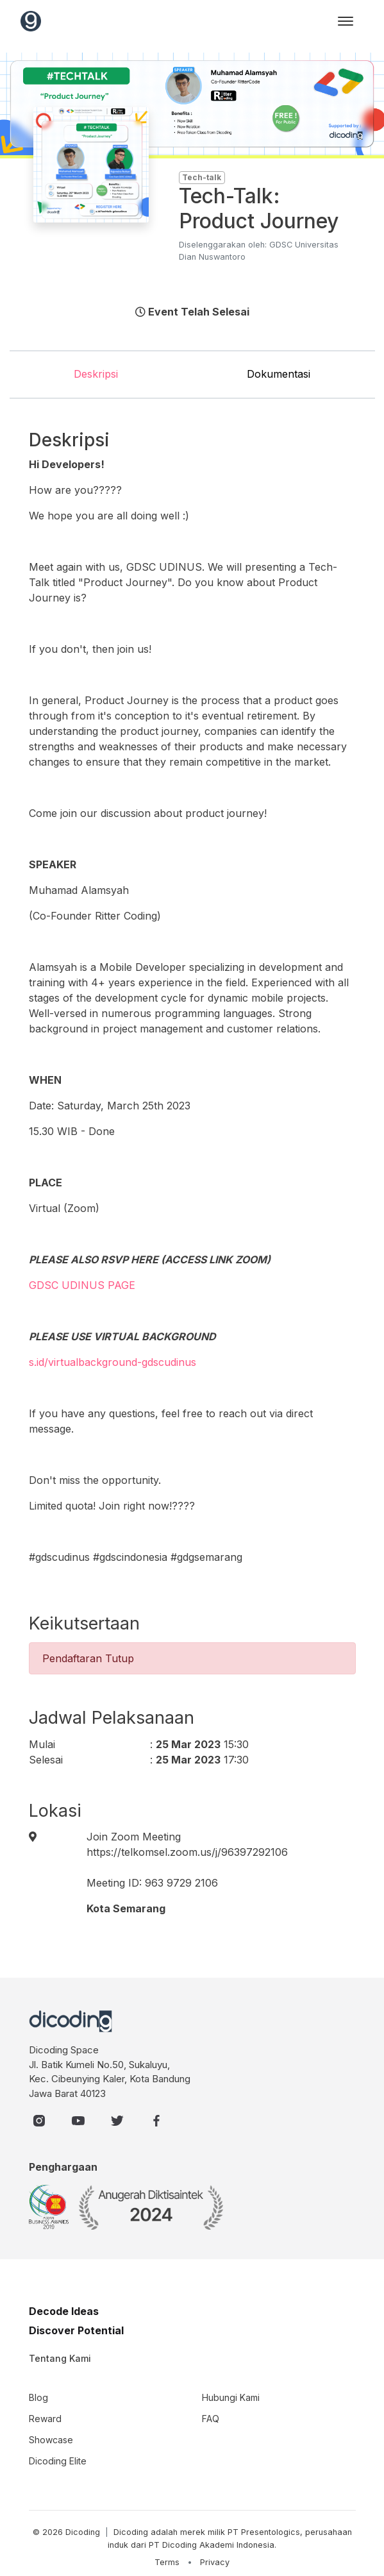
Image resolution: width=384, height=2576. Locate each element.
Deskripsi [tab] (96, 373)
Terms (166, 2562)
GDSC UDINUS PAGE (82, 1285)
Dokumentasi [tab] (278, 373)
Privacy (215, 2562)
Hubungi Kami (231, 2397)
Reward (45, 2418)
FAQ (210, 2418)
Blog (38, 2397)
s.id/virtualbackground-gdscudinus (112, 1362)
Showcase (51, 2439)
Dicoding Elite (58, 2460)
